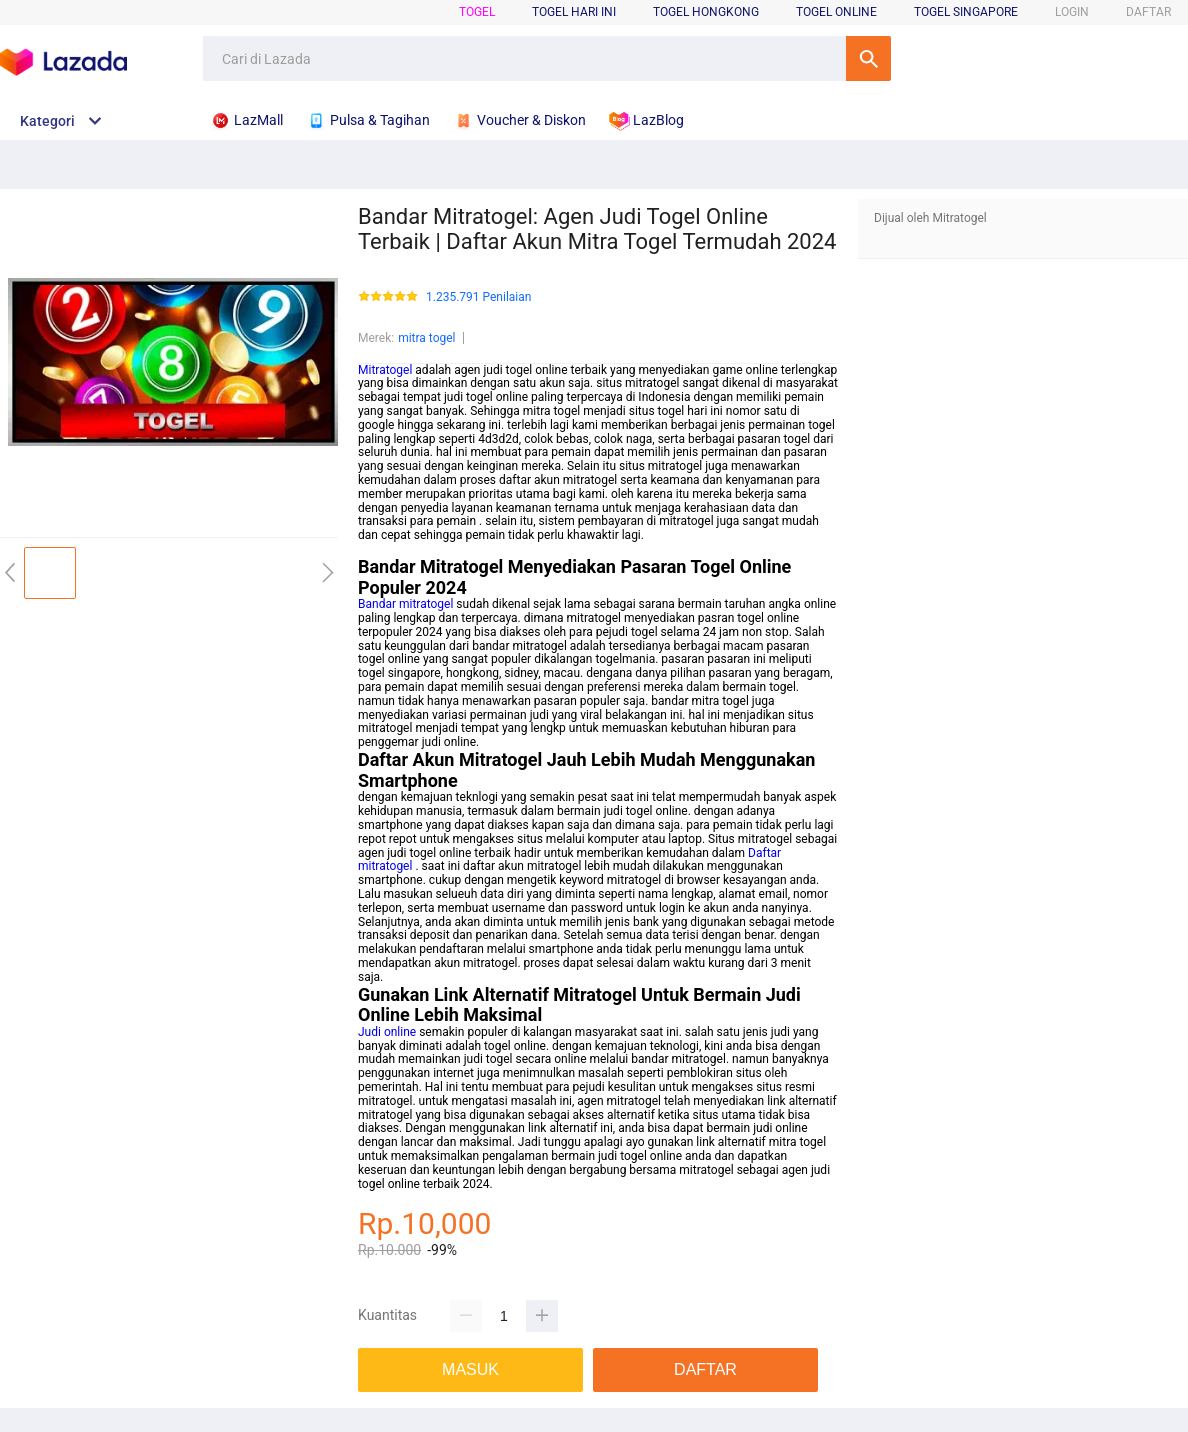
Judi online (387, 1032)
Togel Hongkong (706, 12)
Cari (868, 58)
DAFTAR (1148, 12)
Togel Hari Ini (574, 12)
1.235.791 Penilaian (478, 297)
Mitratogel (385, 370)
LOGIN (1072, 12)
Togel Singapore (966, 12)
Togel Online (836, 12)
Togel (477, 12)
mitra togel (426, 338)
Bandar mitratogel (405, 604)
